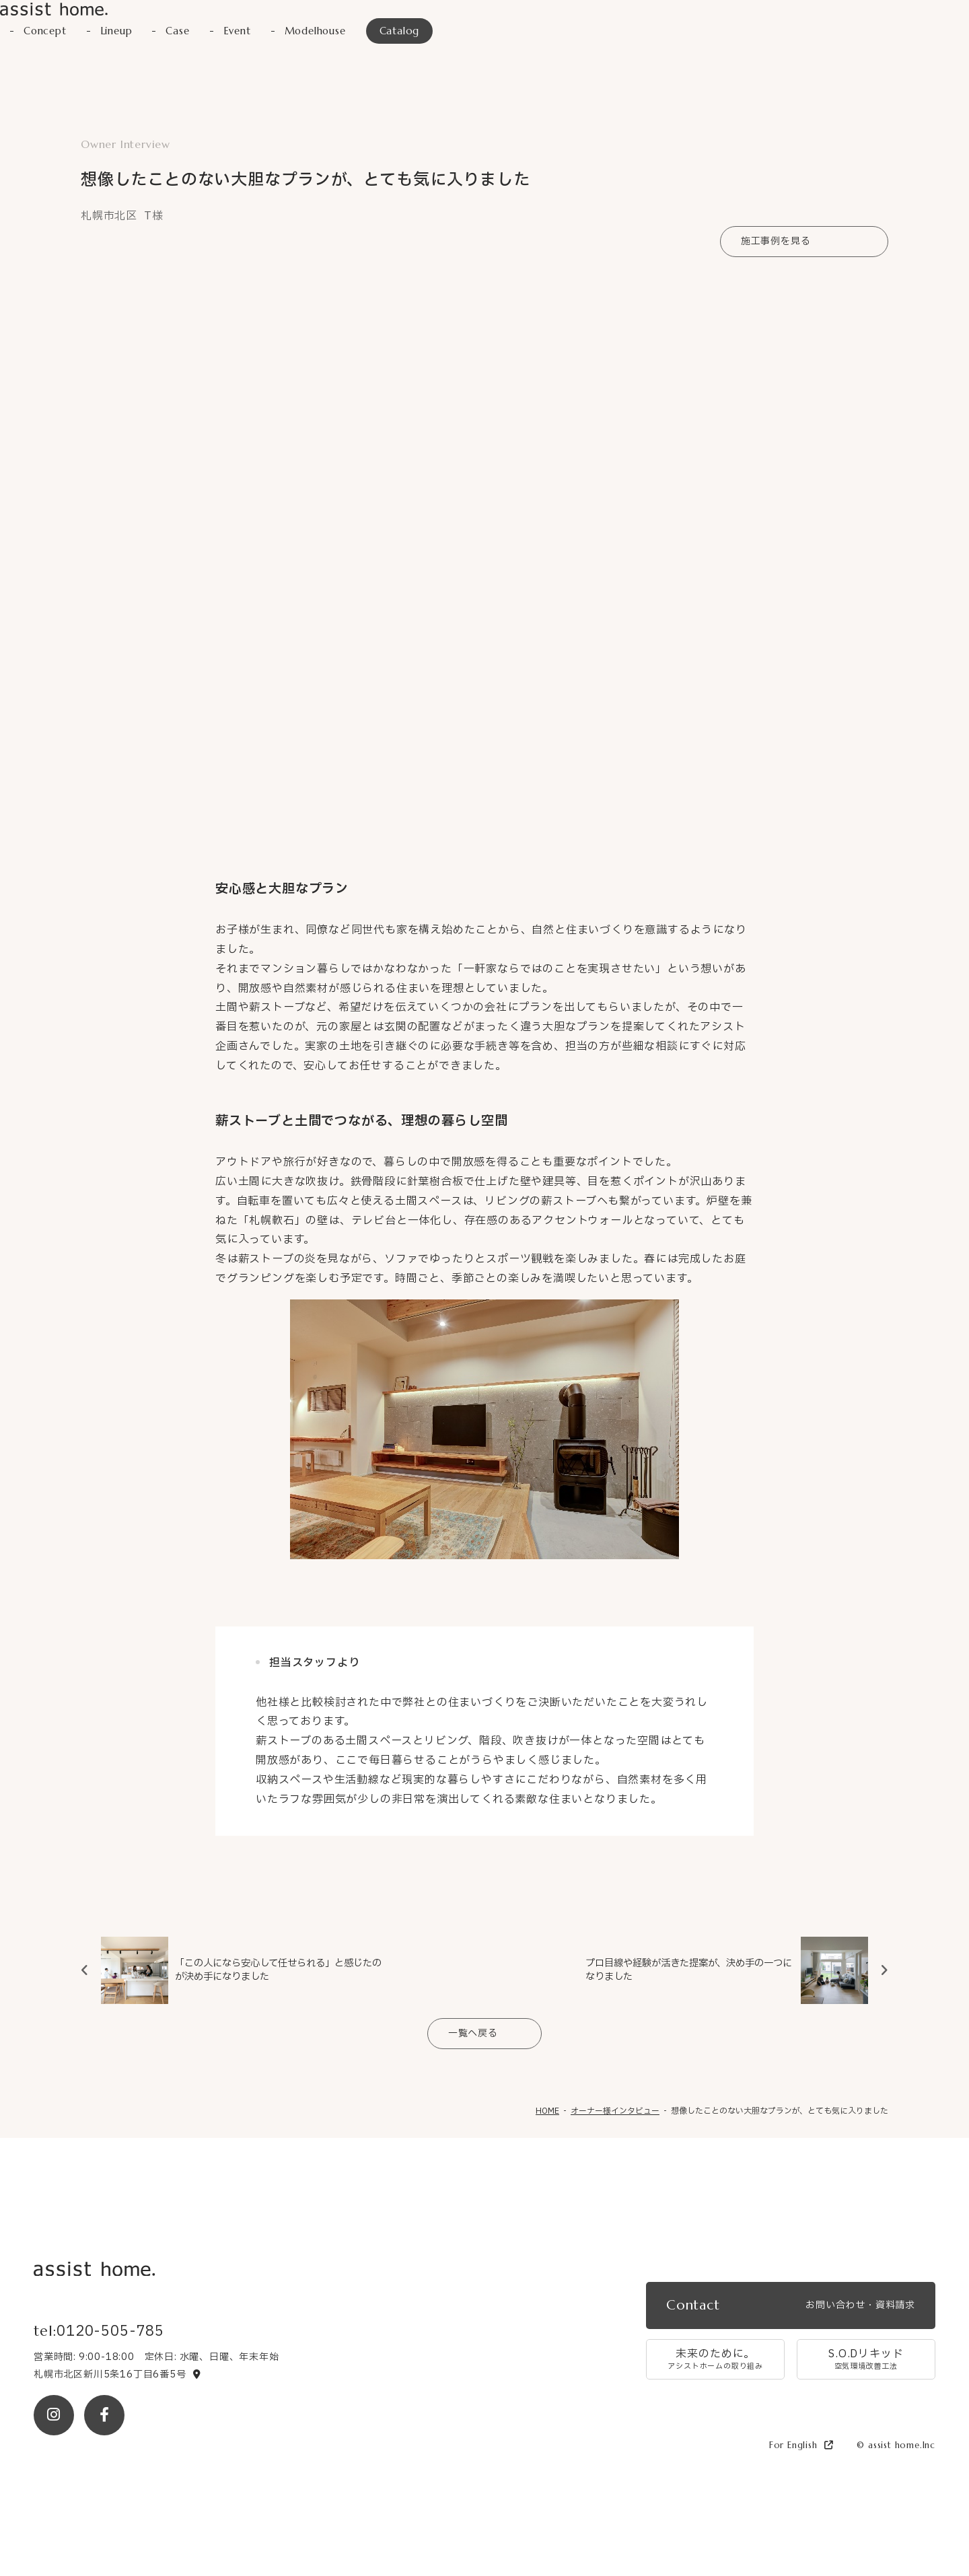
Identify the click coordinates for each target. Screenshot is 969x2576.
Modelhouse (328, 32)
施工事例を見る (776, 241)
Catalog (417, 32)
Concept (47, 32)
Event (246, 32)
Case (184, 32)
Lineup (121, 32)
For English (801, 2445)
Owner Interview (125, 144)
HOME (547, 2110)
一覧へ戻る (473, 2033)
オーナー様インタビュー (615, 2110)
